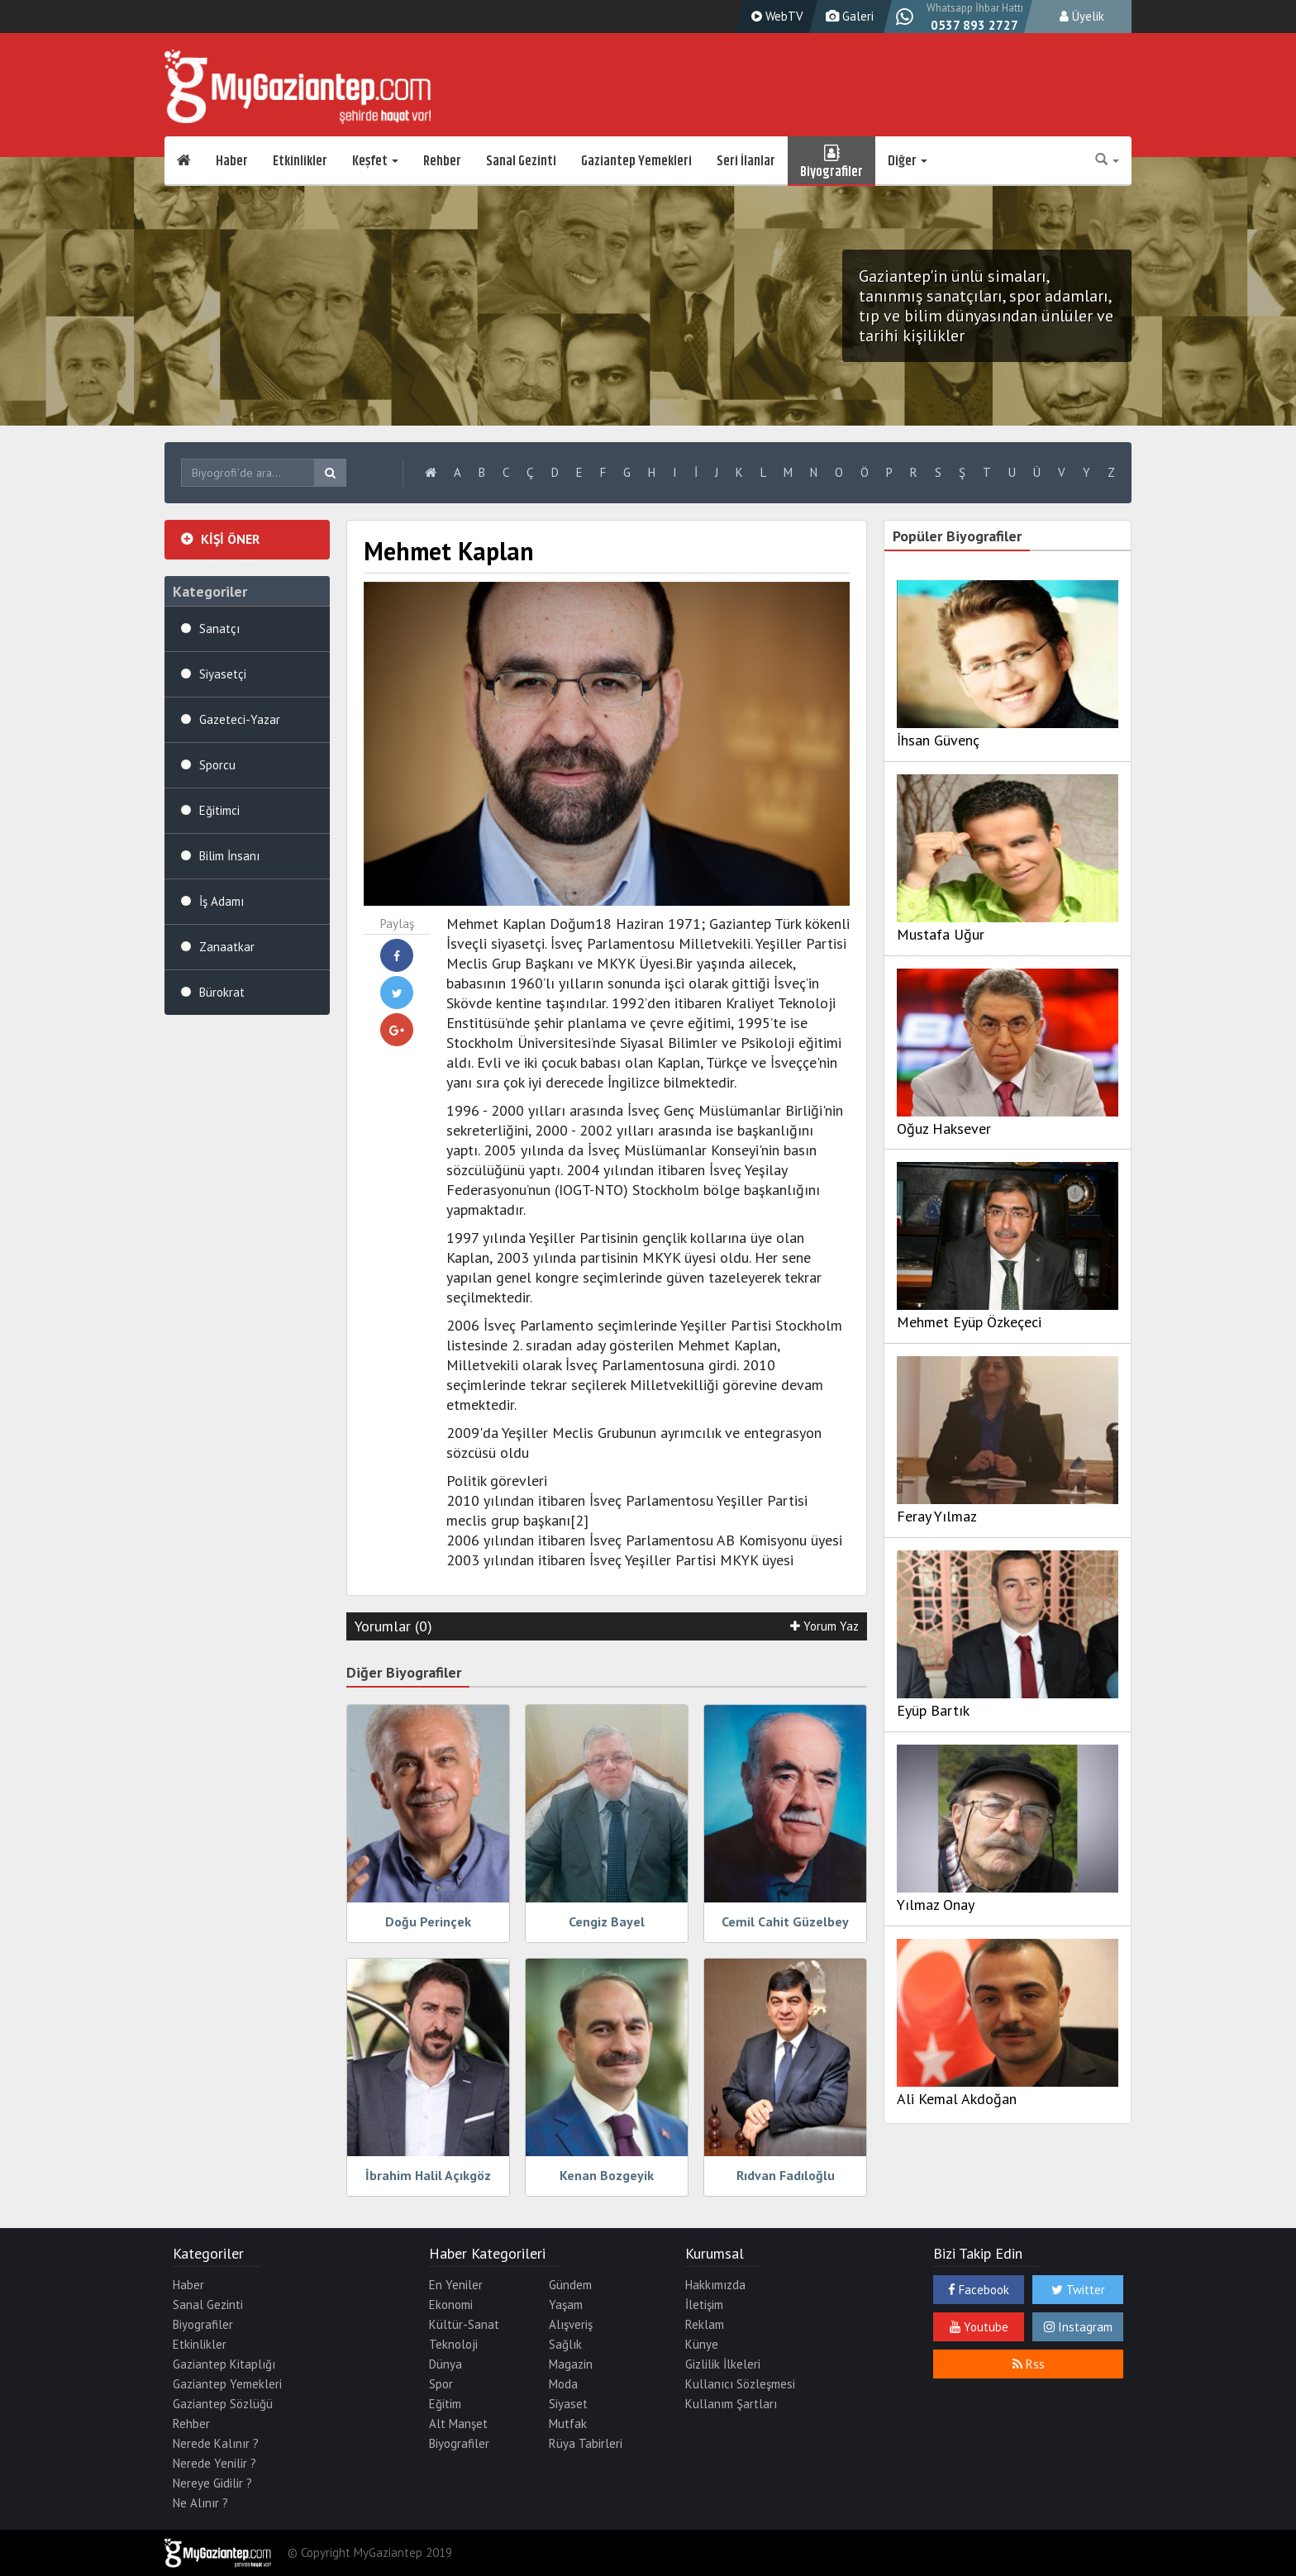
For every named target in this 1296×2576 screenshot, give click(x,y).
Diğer (907, 161)
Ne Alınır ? (200, 2503)
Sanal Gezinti (521, 161)
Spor (441, 2384)
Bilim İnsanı (229, 856)
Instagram (1078, 2327)
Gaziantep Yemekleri (636, 161)
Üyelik (1082, 16)
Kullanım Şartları (731, 2404)
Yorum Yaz (824, 1626)
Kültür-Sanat (464, 2324)
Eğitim (445, 2404)
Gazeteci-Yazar (239, 719)
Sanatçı (219, 628)
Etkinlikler (300, 161)
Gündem (570, 2285)
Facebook (978, 2289)
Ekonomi (451, 2304)
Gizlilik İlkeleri (722, 2364)
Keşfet (375, 161)
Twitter (1078, 2289)
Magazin (571, 2364)
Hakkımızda (715, 2285)
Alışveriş (571, 2324)
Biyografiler (831, 161)
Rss (1028, 2364)
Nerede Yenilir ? (214, 2463)
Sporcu (217, 765)
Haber (232, 161)
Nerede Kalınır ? (216, 2443)
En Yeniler (456, 2285)
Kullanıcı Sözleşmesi (740, 2384)
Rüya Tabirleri (585, 2443)
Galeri (848, 16)
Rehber (442, 161)
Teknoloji (453, 2344)
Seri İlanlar (746, 161)
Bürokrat (222, 992)
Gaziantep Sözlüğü (223, 2404)
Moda (563, 2384)
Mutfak (568, 2423)
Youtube (979, 2327)
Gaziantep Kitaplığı (224, 2364)
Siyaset (568, 2404)
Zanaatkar (227, 947)
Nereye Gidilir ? (212, 2483)
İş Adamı (221, 901)
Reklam (704, 2324)
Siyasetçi (222, 674)
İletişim (704, 2304)
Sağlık (565, 2344)
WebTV (775, 16)
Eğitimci (219, 810)
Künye (701, 2344)
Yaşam (566, 2304)
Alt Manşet (458, 2423)
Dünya (445, 2364)
